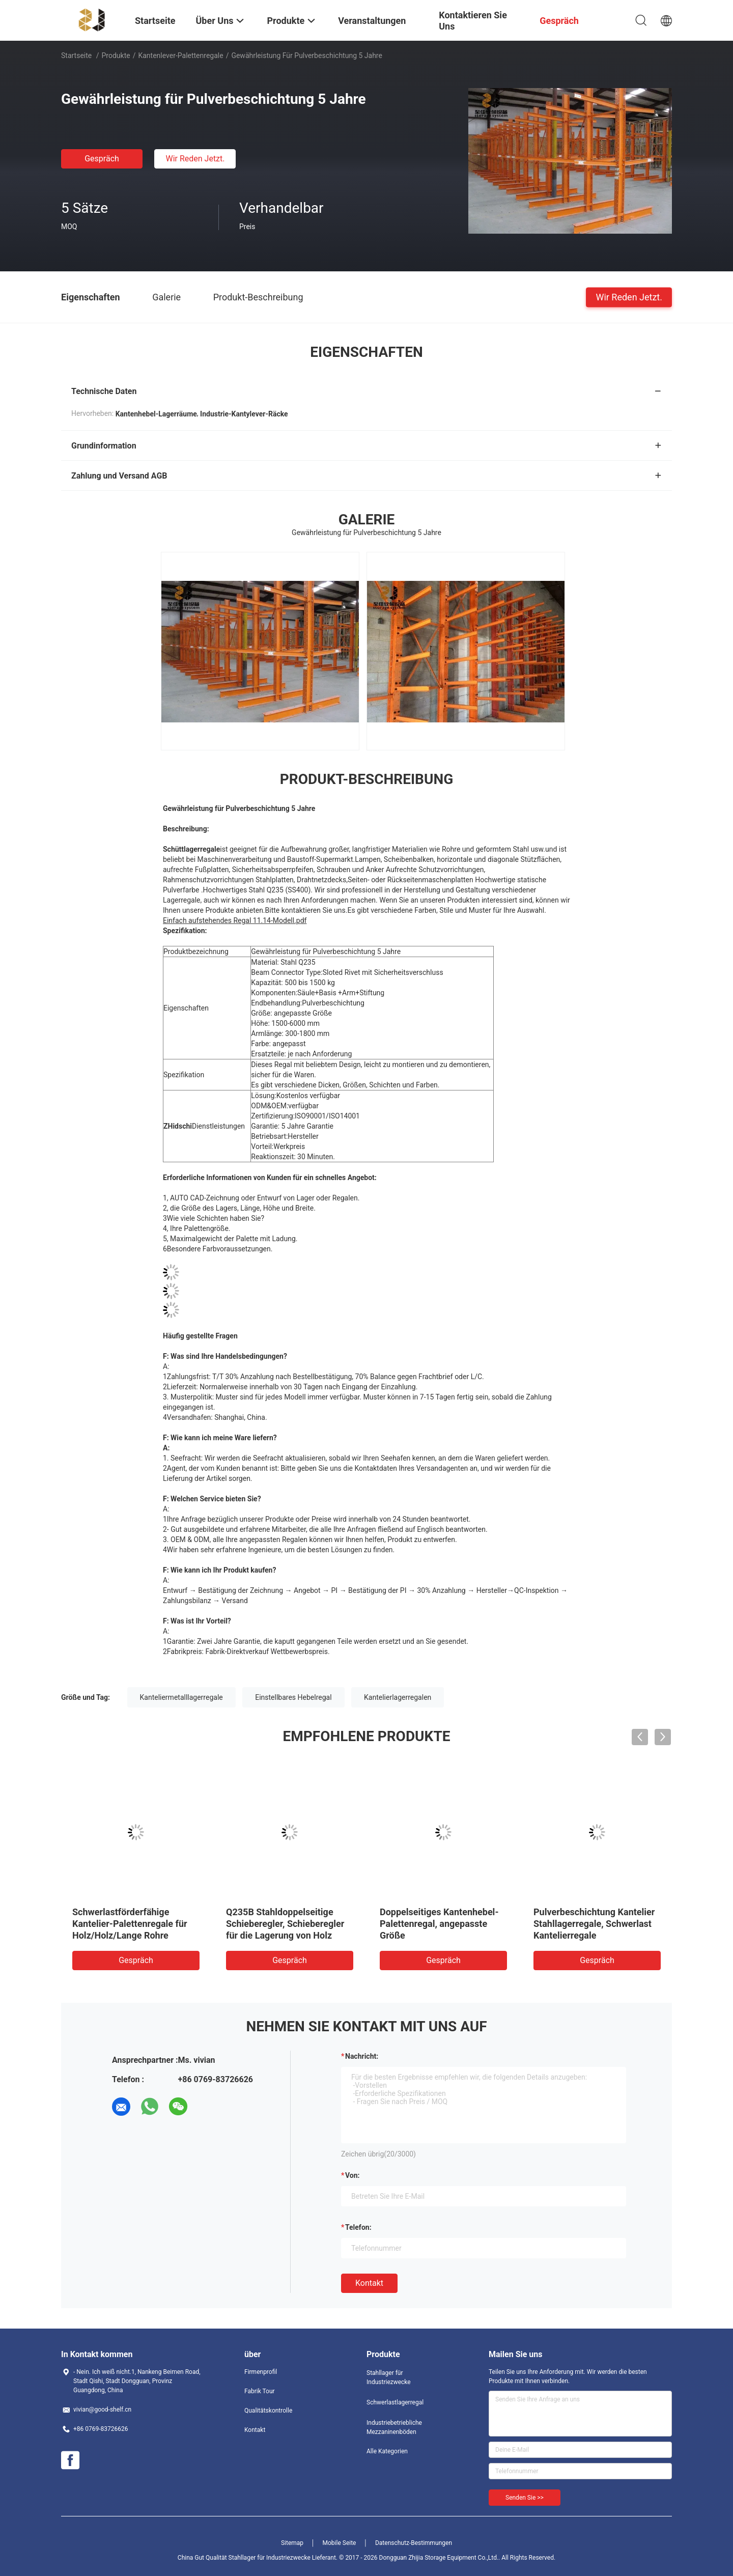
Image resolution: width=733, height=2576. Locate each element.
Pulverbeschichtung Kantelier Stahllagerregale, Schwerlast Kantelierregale (594, 1924)
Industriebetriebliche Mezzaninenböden (394, 2427)
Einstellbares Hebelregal (293, 1697)
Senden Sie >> (524, 2497)
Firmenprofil (260, 2371)
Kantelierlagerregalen (397, 1697)
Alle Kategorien (387, 2451)
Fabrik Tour (259, 2391)
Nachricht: (361, 2056)
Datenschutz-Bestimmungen (413, 2542)
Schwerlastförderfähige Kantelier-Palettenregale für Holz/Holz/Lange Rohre (129, 1924)
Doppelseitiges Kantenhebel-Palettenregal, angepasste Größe (439, 1924)
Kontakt (369, 2283)
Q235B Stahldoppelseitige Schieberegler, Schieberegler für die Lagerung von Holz (285, 1924)
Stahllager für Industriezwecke (388, 2377)
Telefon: (358, 2227)
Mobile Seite (339, 2542)
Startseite (76, 55)
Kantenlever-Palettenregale (180, 55)
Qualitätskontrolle (268, 2410)
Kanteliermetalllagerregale (181, 1697)
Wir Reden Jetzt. (194, 158)
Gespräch (101, 158)
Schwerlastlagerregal (395, 2402)
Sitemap (292, 2542)
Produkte (116, 55)
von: (352, 2175)
